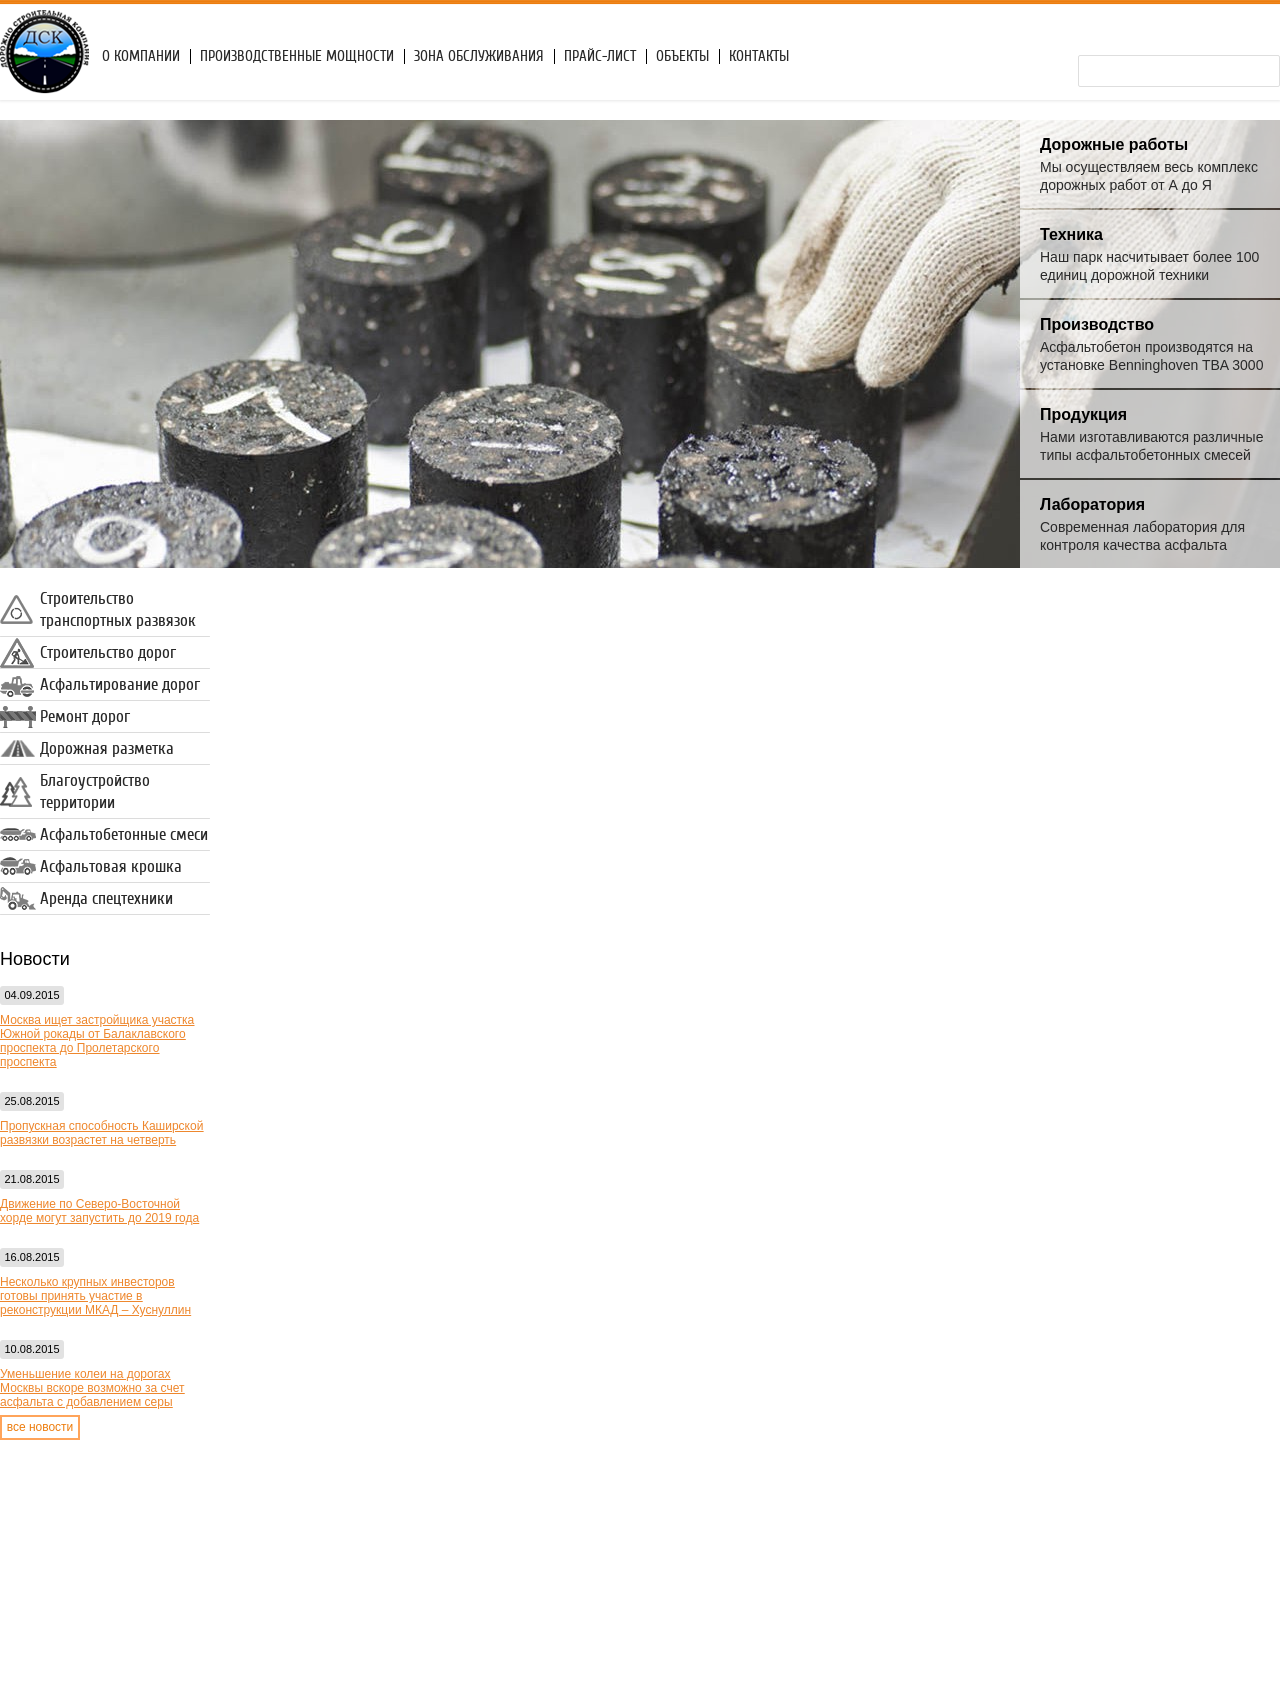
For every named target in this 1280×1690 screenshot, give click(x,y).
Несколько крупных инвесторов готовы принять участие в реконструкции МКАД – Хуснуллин (95, 1296)
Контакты (759, 56)
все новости (40, 1427)
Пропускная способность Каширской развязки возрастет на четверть (101, 1133)
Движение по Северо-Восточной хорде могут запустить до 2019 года (99, 1211)
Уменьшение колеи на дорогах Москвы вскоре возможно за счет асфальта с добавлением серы (92, 1388)
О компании (141, 56)
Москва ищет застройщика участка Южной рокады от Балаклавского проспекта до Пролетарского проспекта (97, 1041)
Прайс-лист (600, 56)
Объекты (682, 56)
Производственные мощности (297, 56)
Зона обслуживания (479, 56)
